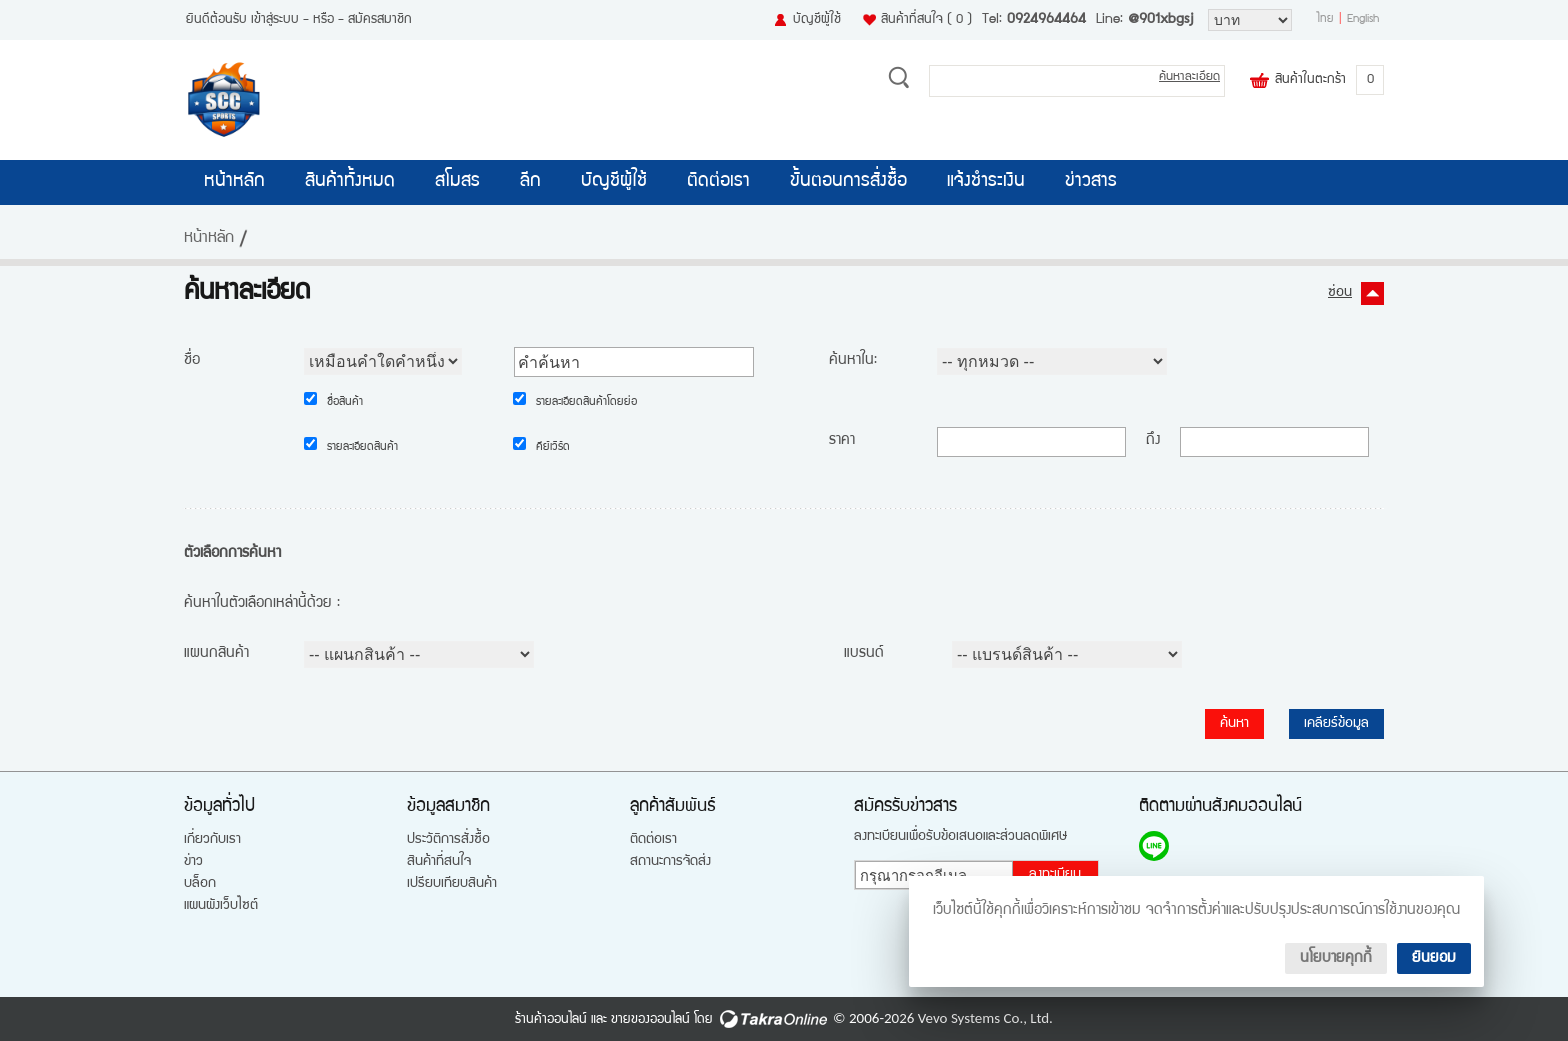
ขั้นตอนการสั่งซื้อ (848, 182)
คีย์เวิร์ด (553, 448)
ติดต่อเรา (718, 182)
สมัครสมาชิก (380, 20)
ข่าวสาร (1091, 182)
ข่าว (193, 862)
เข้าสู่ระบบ (275, 20)
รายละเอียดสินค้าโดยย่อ (586, 403)
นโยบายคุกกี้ (1336, 958)
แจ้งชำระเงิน (986, 182)
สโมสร (457, 182)
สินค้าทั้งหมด (350, 182)
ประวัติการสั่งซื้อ (448, 840)
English (1363, 20)
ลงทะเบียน (1055, 875)
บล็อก (200, 884)
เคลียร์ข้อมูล (1336, 724)
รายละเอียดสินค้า (362, 448)
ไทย (1325, 20)
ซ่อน (1340, 293)
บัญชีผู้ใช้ (817, 20)
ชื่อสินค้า (345, 403)
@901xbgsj (1160, 20)
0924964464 (1046, 20)
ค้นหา (1234, 724)
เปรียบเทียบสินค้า (452, 884)
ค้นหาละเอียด (1189, 77)
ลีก (530, 182)
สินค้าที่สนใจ (926, 20)
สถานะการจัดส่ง (670, 862)
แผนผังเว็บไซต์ (221, 906)
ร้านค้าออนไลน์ (551, 1020)
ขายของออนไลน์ (650, 1020)
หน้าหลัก (234, 182)
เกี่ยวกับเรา (212, 840)
